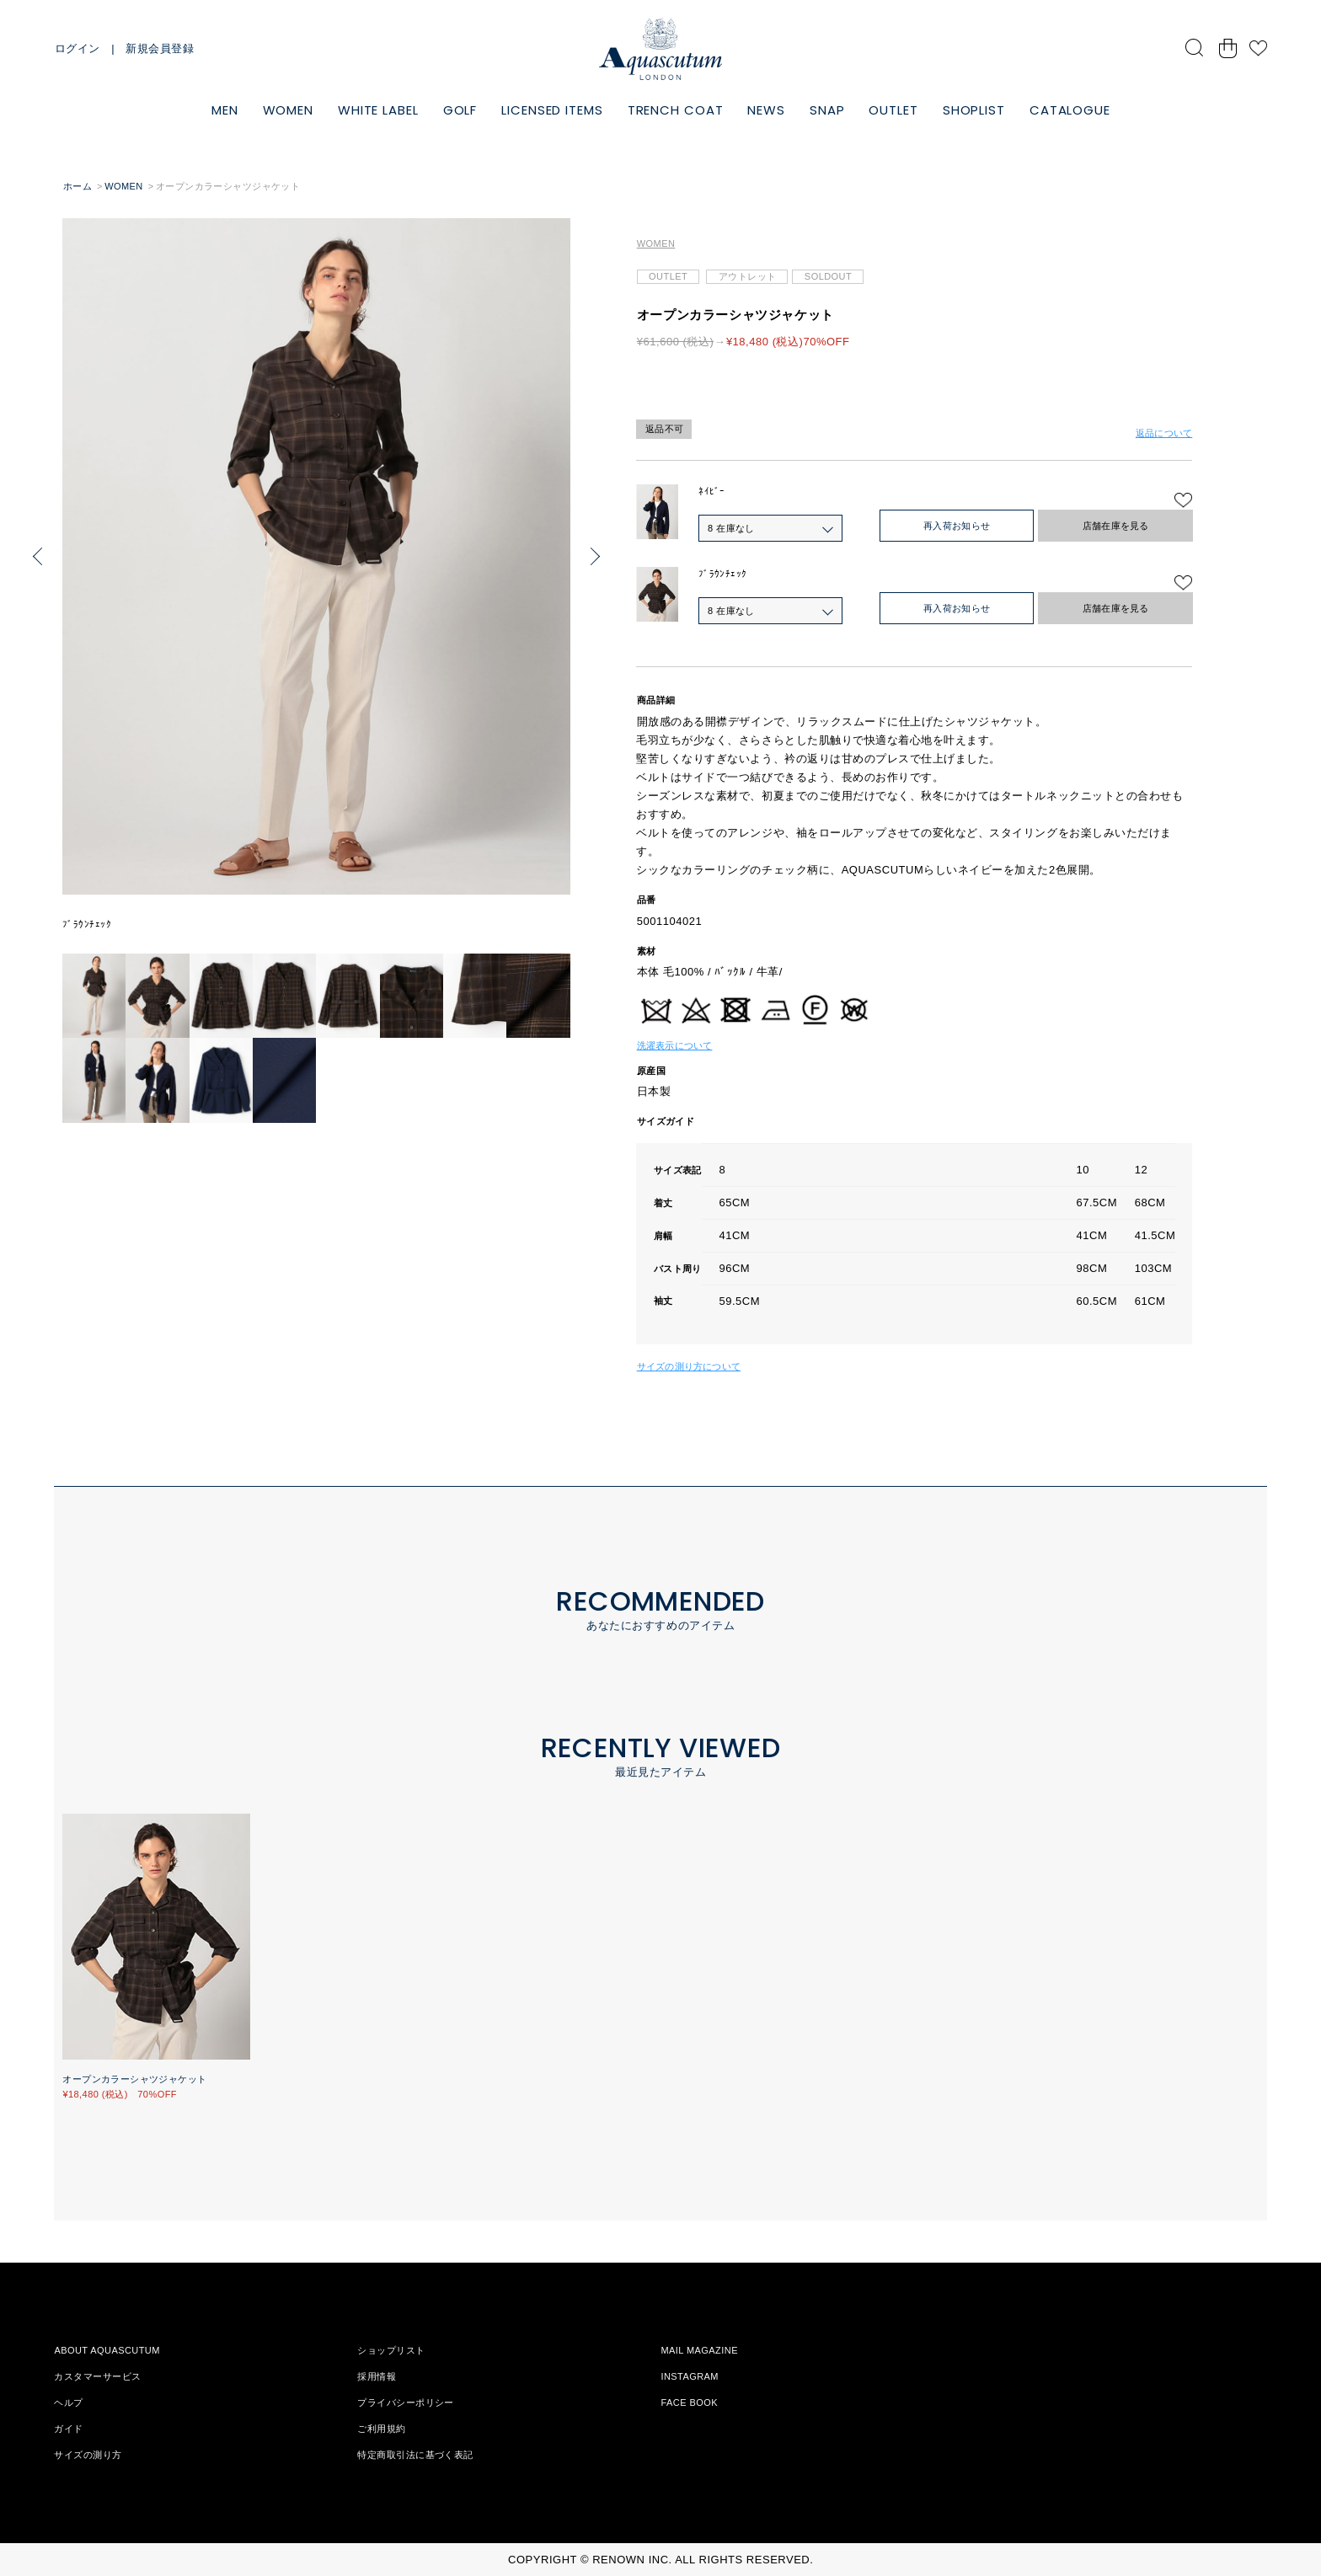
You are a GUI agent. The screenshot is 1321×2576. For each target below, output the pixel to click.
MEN (224, 110)
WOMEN (288, 110)
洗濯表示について (675, 1045)
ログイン (77, 48)
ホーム (77, 186)
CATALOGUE (1070, 110)
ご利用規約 (381, 2429)
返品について (1164, 433)
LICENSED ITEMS (552, 110)
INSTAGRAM (689, 2376)
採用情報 (376, 2376)
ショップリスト (391, 2350)
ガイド (68, 2429)
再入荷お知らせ (957, 526)
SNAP (827, 110)
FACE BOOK (689, 2402)
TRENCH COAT (676, 110)
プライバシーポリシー (405, 2402)
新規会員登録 (160, 48)
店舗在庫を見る (1116, 526)
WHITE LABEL (378, 110)
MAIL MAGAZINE (699, 2350)
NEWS (766, 110)
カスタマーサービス (97, 2376)
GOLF (460, 110)
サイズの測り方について (689, 1366)
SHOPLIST (974, 110)
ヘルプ (68, 2402)
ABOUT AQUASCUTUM (106, 2350)
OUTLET (893, 110)
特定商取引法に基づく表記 (415, 2455)
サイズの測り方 (87, 2455)
